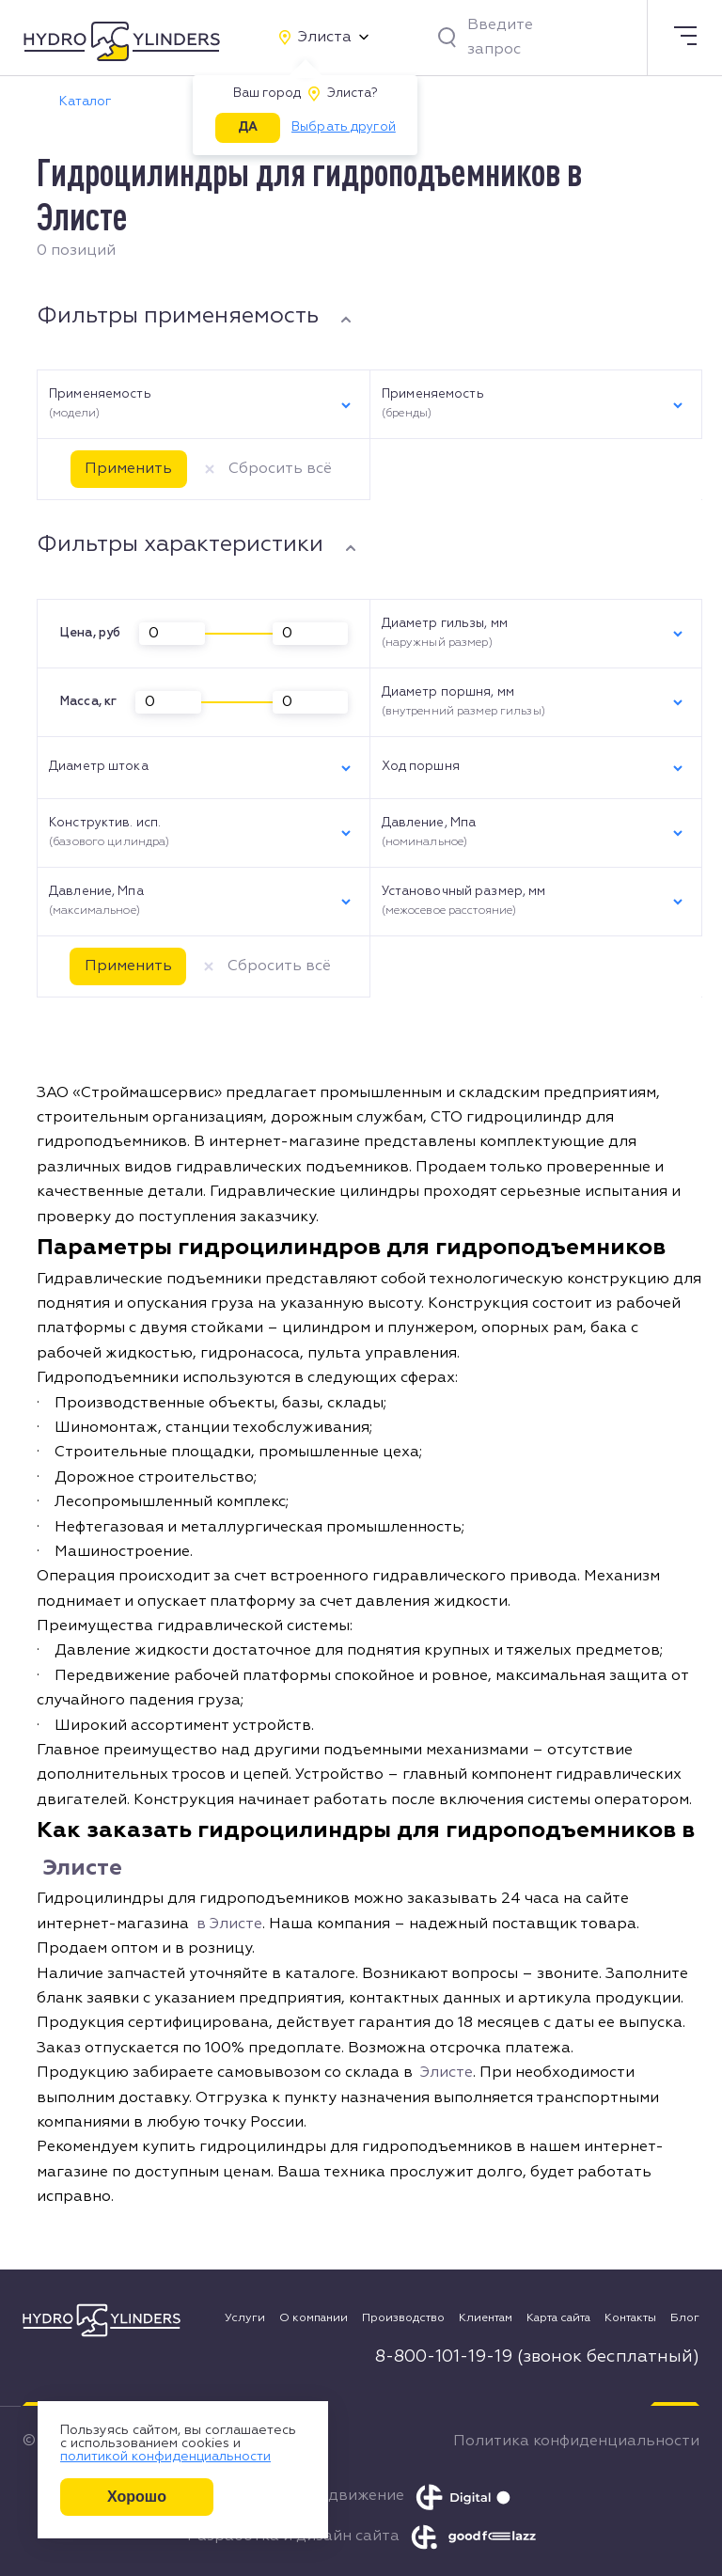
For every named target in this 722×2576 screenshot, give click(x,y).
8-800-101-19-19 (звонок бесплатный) (537, 2356)
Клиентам (485, 2318)
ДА (248, 127)
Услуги (245, 2318)
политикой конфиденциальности (165, 2456)
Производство (403, 2318)
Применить (128, 469)
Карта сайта (558, 2318)
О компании (313, 2318)
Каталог (85, 101)
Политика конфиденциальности (576, 2441)
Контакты (630, 2318)
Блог (684, 2318)
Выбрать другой (343, 127)
